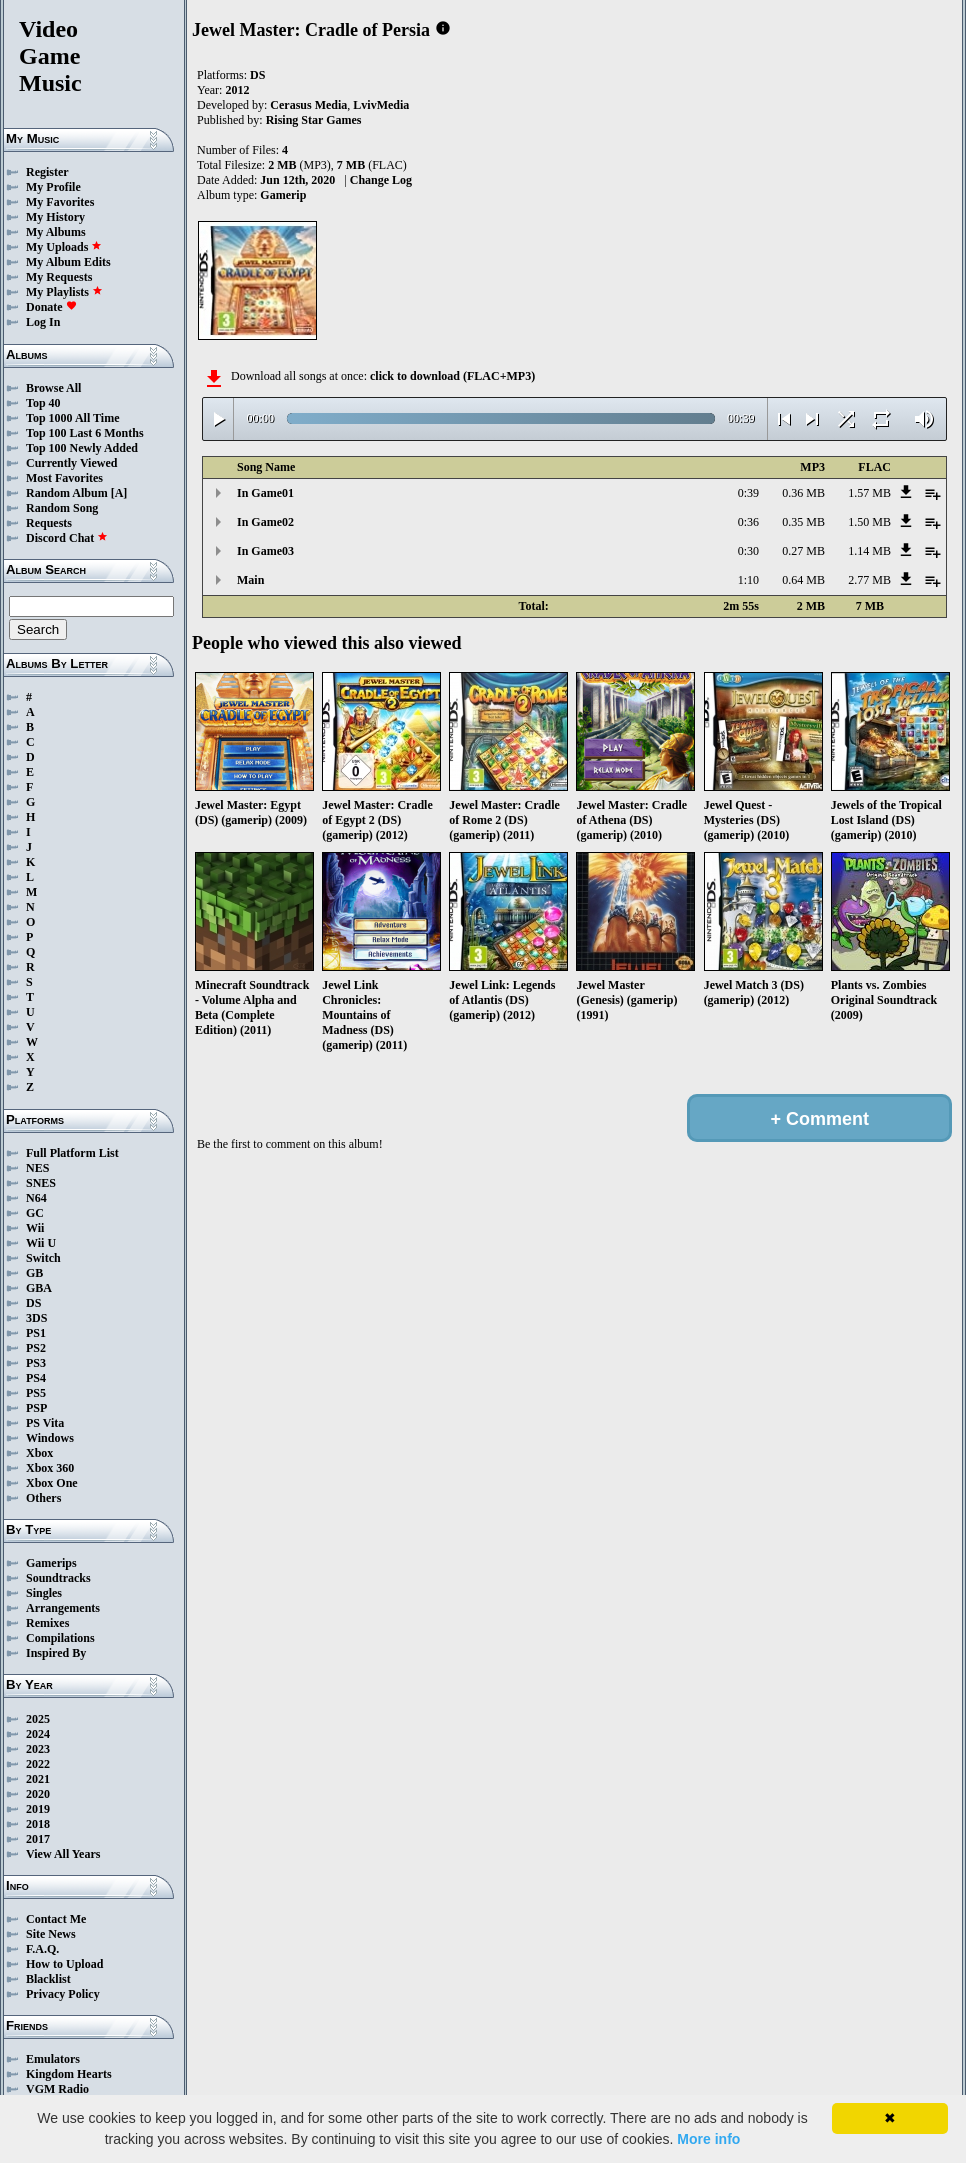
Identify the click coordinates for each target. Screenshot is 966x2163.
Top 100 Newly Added (82, 448)
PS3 (36, 1363)
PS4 (36, 1378)
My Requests (59, 277)
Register (47, 172)
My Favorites (60, 202)
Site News (51, 1934)
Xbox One (52, 1483)
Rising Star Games (314, 120)
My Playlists (64, 292)
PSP (36, 1408)
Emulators (53, 2059)
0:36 (748, 522)
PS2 (36, 1348)
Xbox (39, 1453)
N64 (36, 1198)
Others (43, 1498)
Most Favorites (64, 478)
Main (250, 580)
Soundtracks (58, 1578)
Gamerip (283, 195)
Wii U (41, 1243)
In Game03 (265, 551)
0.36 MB (803, 493)
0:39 (748, 493)
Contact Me (56, 1919)
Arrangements (63, 1608)
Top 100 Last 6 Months (85, 433)
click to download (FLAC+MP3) (452, 376)
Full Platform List (72, 1153)
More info (708, 2139)
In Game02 (265, 522)
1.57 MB (869, 493)
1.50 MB (869, 522)
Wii (35, 1228)
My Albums (56, 232)
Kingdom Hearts (69, 2074)
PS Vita (45, 1423)
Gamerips (51, 1563)
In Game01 (265, 493)
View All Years (63, 1854)
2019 (38, 1809)
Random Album (67, 493)
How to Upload (64, 1964)
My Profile (53, 187)
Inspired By (56, 1653)
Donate (51, 307)
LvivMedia (381, 105)
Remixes (47, 1623)
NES (37, 1168)
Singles (44, 1593)
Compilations (60, 1638)
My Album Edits (68, 262)
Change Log (381, 180)
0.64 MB (803, 580)
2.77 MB (869, 580)
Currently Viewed (71, 463)
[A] (119, 493)
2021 (38, 1779)
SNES (41, 1183)
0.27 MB (803, 551)
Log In (43, 322)
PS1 (36, 1333)
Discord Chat (67, 538)
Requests (49, 523)
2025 (38, 1719)
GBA (39, 1288)
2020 (38, 1794)
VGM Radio (57, 2089)
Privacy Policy (63, 1994)
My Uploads (64, 247)
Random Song (62, 508)
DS (33, 1303)
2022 (38, 1764)
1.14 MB (869, 551)
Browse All (53, 388)
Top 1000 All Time (72, 418)
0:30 (748, 551)
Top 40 (43, 403)
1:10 (748, 580)
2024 (38, 1734)
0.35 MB (803, 522)
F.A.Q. (42, 1949)
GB (34, 1273)
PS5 (36, 1393)
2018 (38, 1824)
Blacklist (48, 1979)
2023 (38, 1749)
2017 (38, 1839)
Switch (43, 1258)
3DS (36, 1318)
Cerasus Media (308, 105)
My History (55, 217)
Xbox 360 (50, 1468)
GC (35, 1213)
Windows (50, 1438)
